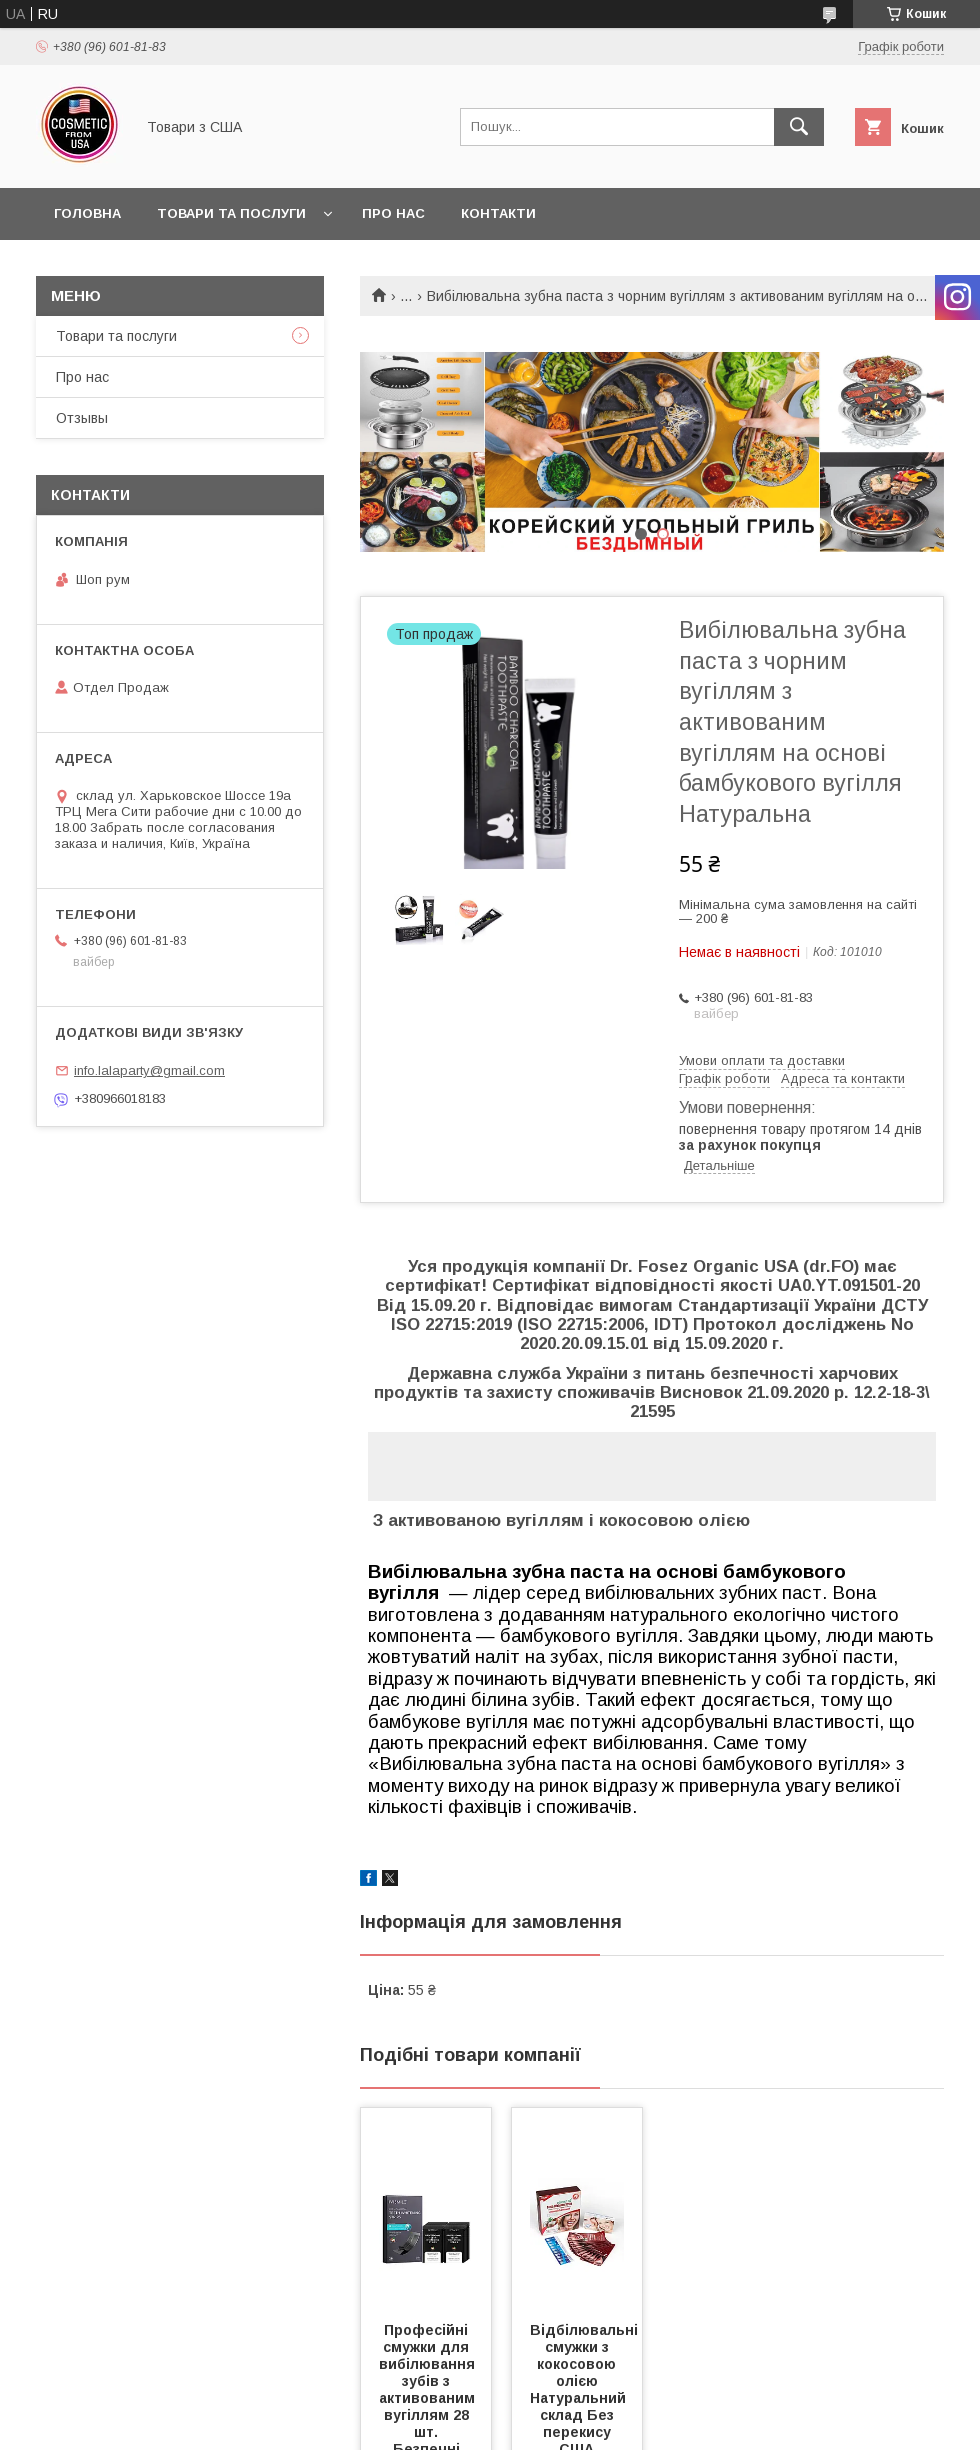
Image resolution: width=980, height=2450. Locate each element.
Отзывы (82, 418)
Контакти (498, 213)
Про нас (393, 213)
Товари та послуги (231, 213)
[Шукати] (799, 127)
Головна (87, 213)
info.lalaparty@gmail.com (149, 1070)
